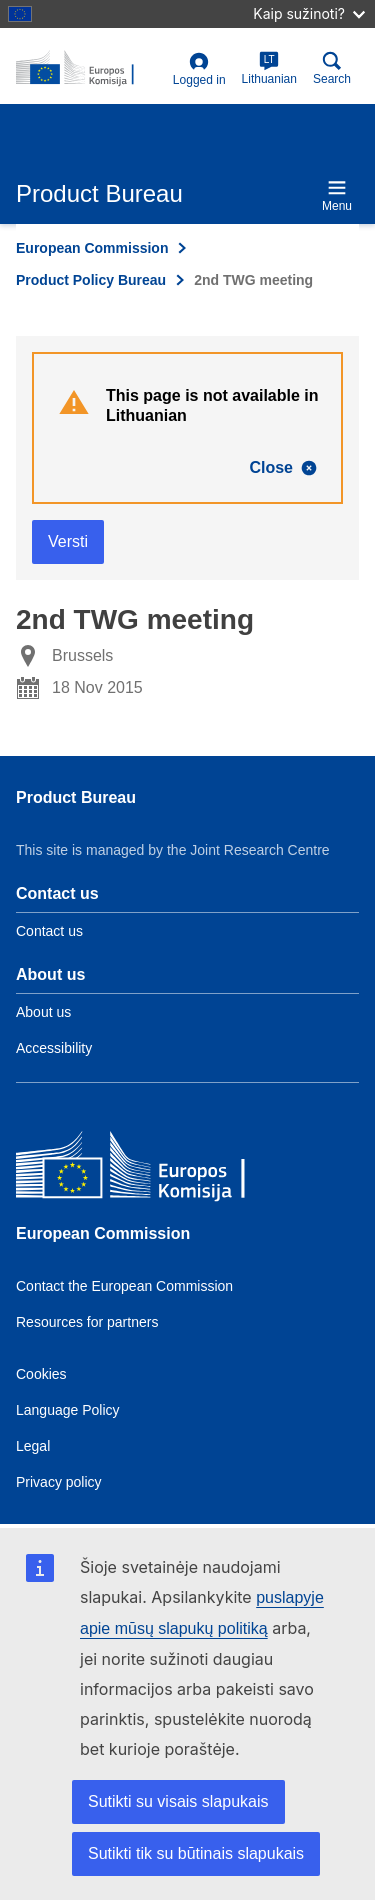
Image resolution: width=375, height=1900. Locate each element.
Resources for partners (87, 1322)
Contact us (49, 931)
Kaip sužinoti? (309, 13)
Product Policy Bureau (91, 280)
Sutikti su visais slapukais (178, 1801)
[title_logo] (90, 68)
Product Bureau (76, 797)
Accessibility (54, 1048)
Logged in (199, 69)
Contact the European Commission (124, 1286)
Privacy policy (59, 1482)
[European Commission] (161, 1169)
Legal (33, 1446)
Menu (337, 195)
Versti (68, 541)
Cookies (41, 1374)
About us (43, 1012)
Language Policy (68, 1410)
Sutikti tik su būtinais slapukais (196, 1853)
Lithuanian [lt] (269, 68)
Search (332, 68)
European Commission (92, 248)
